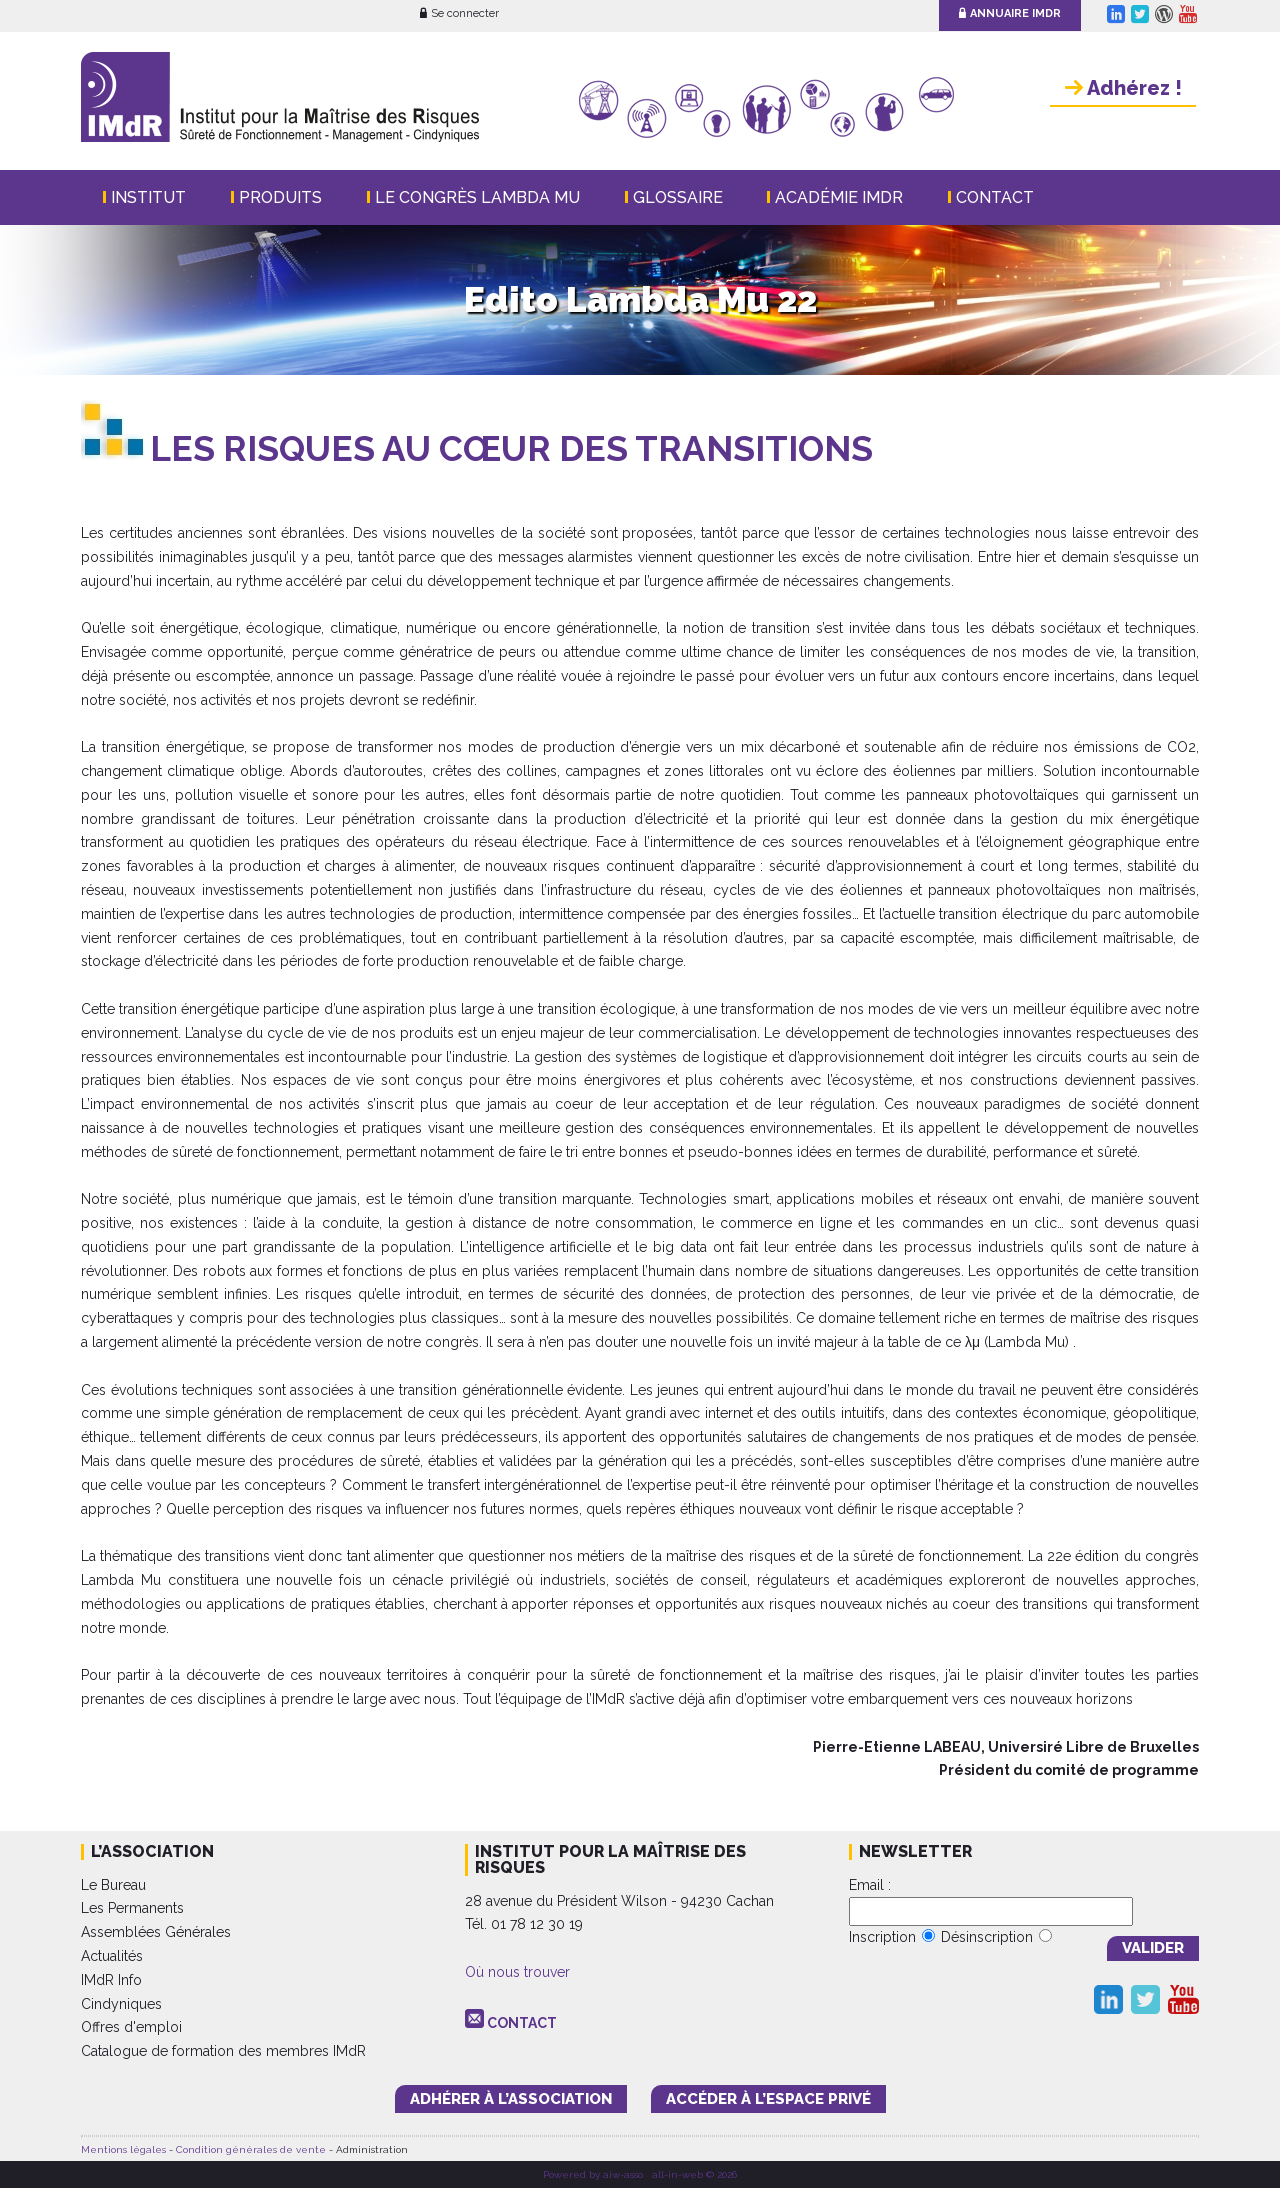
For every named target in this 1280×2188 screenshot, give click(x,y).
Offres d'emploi (131, 2027)
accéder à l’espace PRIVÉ (768, 2099)
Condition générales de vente (251, 2149)
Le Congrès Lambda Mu (477, 197)
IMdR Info (111, 1980)
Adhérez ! (1123, 88)
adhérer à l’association (511, 2099)
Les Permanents (132, 1908)
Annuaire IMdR (1010, 13)
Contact (995, 197)
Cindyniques (121, 2004)
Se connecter (459, 13)
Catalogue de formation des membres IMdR (223, 2051)
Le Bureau (113, 1885)
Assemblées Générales (156, 1932)
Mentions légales (123, 2149)
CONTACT (522, 2023)
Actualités (112, 1956)
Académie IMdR (839, 197)
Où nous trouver (517, 1972)
